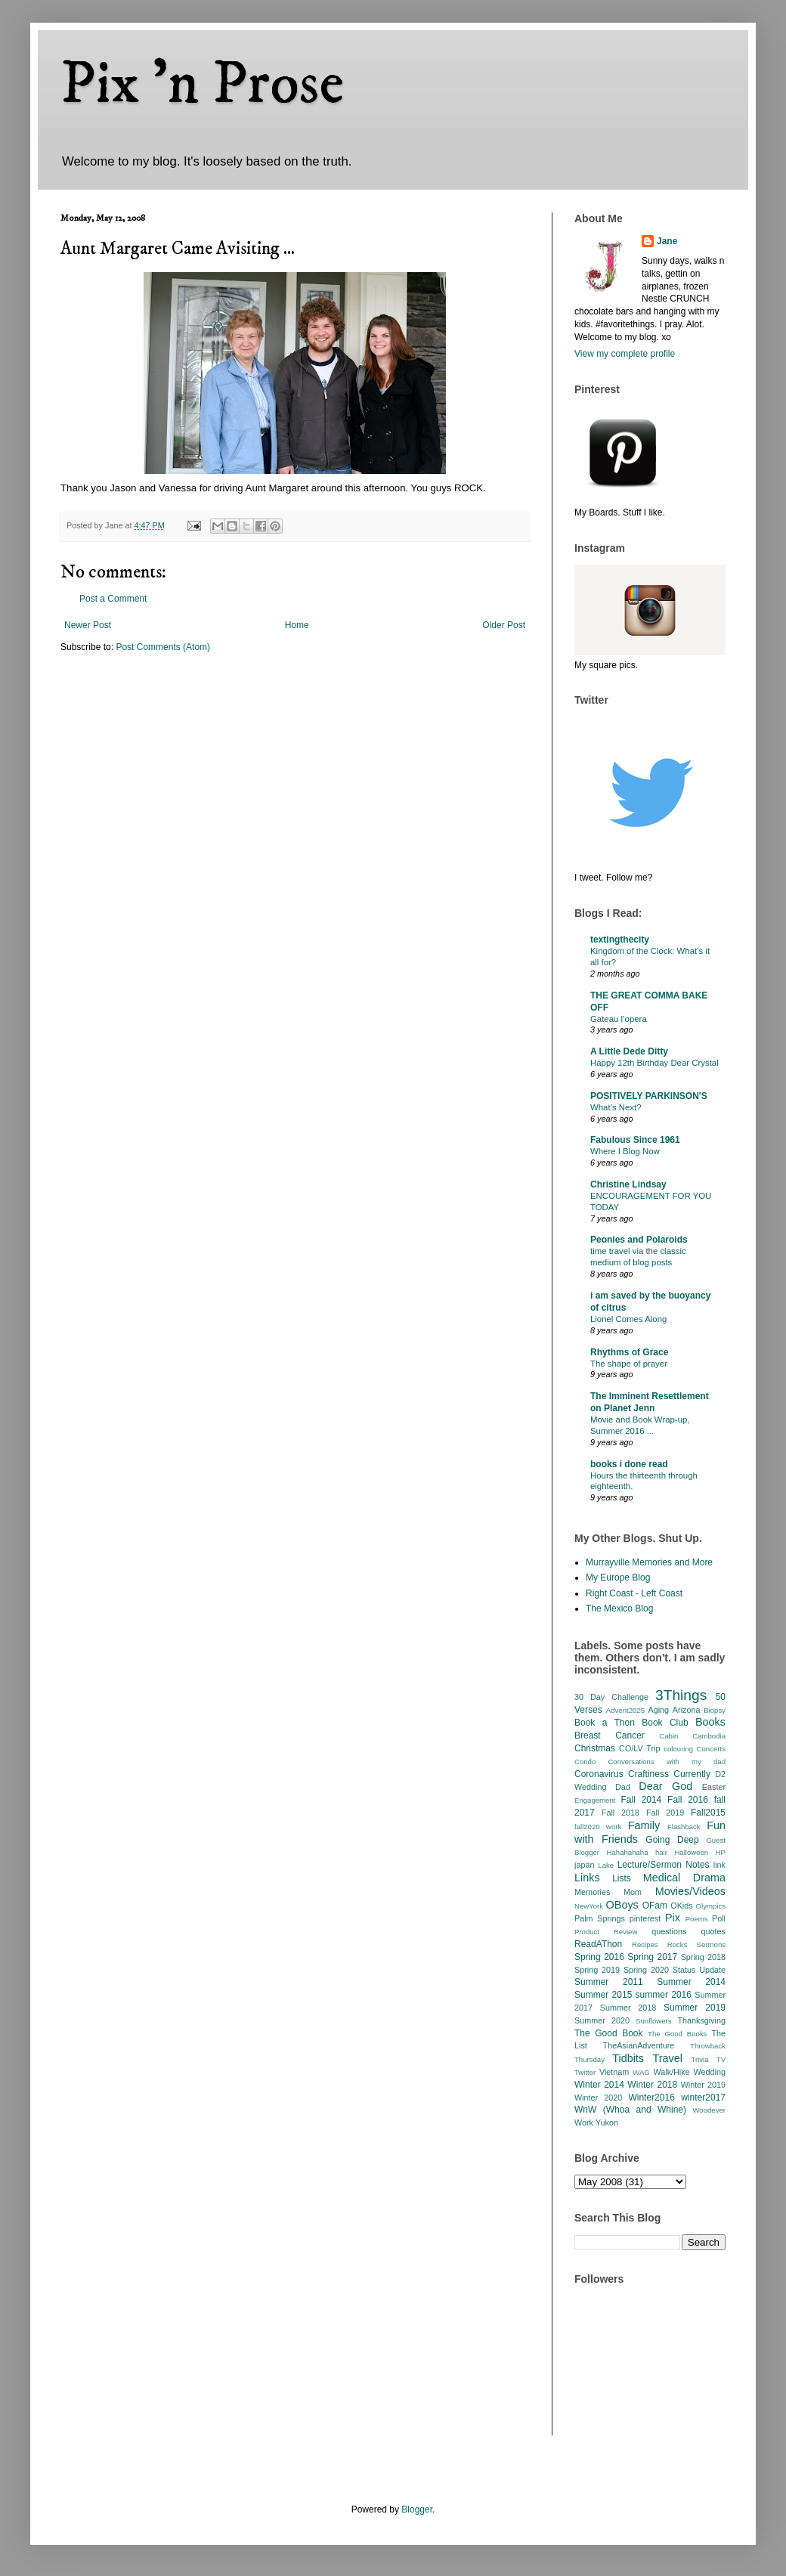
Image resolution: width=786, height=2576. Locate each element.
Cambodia (709, 1736)
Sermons (711, 1944)
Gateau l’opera (618, 1018)
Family (644, 1825)
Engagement (594, 1800)
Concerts (711, 1749)
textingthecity (619, 939)
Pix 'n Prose (202, 84)
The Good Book (608, 2033)
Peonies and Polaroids (639, 1239)
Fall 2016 (687, 1799)
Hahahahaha (627, 1852)
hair (661, 1852)
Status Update (699, 1969)
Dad (622, 1786)
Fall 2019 (665, 1812)
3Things (681, 1695)
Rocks (677, 1944)
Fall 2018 (620, 1812)
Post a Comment (113, 598)
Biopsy (715, 1710)
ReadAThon (598, 1944)
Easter (714, 1786)
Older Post (503, 625)
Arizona (687, 1709)
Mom (633, 1891)
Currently (691, 1774)
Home (297, 625)
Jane (667, 241)
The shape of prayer (628, 1363)
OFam (654, 1905)
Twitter (585, 2072)
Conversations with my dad (667, 1761)
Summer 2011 (608, 1982)
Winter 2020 (598, 2097)
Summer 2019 (695, 2007)
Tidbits (628, 2058)
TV (721, 2059)
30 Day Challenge (611, 1696)
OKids (681, 1905)
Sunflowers (653, 2021)
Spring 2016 (599, 1957)
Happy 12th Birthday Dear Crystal (654, 1062)
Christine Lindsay (628, 1184)
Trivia (699, 2059)
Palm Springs (599, 1918)
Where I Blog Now (625, 1151)
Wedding (710, 2071)
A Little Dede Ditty (629, 1051)
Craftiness (648, 1774)
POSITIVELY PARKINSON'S (648, 1096)
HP (721, 1852)
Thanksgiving (701, 2020)
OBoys (622, 1905)
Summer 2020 (602, 2020)
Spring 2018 (703, 1956)
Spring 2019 (597, 1969)
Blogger (416, 2509)
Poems (696, 1919)
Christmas (594, 1748)
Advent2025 (625, 1710)
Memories (592, 1891)
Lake (606, 1865)
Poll (719, 1918)
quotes (713, 1931)
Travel (667, 2058)
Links (587, 1878)
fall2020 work (597, 1826)
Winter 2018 (652, 2084)
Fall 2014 (641, 1799)
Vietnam (614, 2071)
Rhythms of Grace (629, 1352)
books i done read (629, 1464)
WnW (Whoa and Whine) (630, 2109)
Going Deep (671, 1839)
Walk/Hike (671, 2071)
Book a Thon (604, 1722)
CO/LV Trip (639, 1748)
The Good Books (677, 2034)
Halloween (691, 1852)
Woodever (709, 2110)
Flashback (684, 1826)
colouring (678, 1749)
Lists (621, 1878)
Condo (585, 1761)
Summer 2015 (603, 1994)
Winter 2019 (703, 2084)
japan (584, 1864)
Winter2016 (651, 2097)
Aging (658, 1709)
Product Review (605, 1931)
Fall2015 (708, 1812)
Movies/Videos (690, 1891)
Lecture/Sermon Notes (663, 1864)
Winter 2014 (599, 2084)
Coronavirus (599, 1774)
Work (583, 2122)
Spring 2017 (652, 1957)
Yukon (607, 2122)
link (719, 1864)
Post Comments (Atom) (163, 647)
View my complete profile (624, 353)
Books (710, 1722)
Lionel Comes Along (628, 1319)
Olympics (711, 1906)
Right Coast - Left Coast (634, 1593)
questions (668, 1931)
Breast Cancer (609, 1735)
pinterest (645, 1918)
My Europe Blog (618, 1577)
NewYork (588, 1906)
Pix (672, 1918)
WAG (641, 2072)
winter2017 (703, 2097)
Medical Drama (684, 1878)
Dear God (665, 1786)
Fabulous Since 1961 (635, 1140)
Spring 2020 (646, 1969)
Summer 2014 (691, 1982)
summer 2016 (664, 1994)
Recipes (645, 1944)
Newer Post (87, 625)
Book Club (665, 1722)
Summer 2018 (628, 2007)
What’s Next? (616, 1107)
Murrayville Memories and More (649, 1562)
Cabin (668, 1736)
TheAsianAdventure (639, 2045)
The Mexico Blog (619, 1608)
